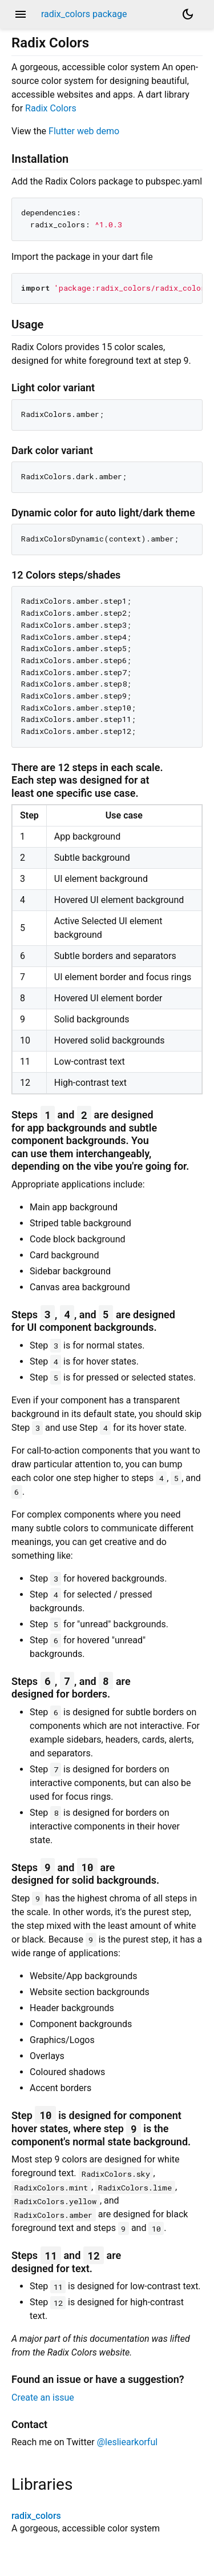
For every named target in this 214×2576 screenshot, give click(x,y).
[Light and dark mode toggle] (188, 14)
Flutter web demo (84, 131)
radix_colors (36, 2515)
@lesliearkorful (127, 2442)
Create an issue (42, 2397)
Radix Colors (50, 108)
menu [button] (20, 14)
